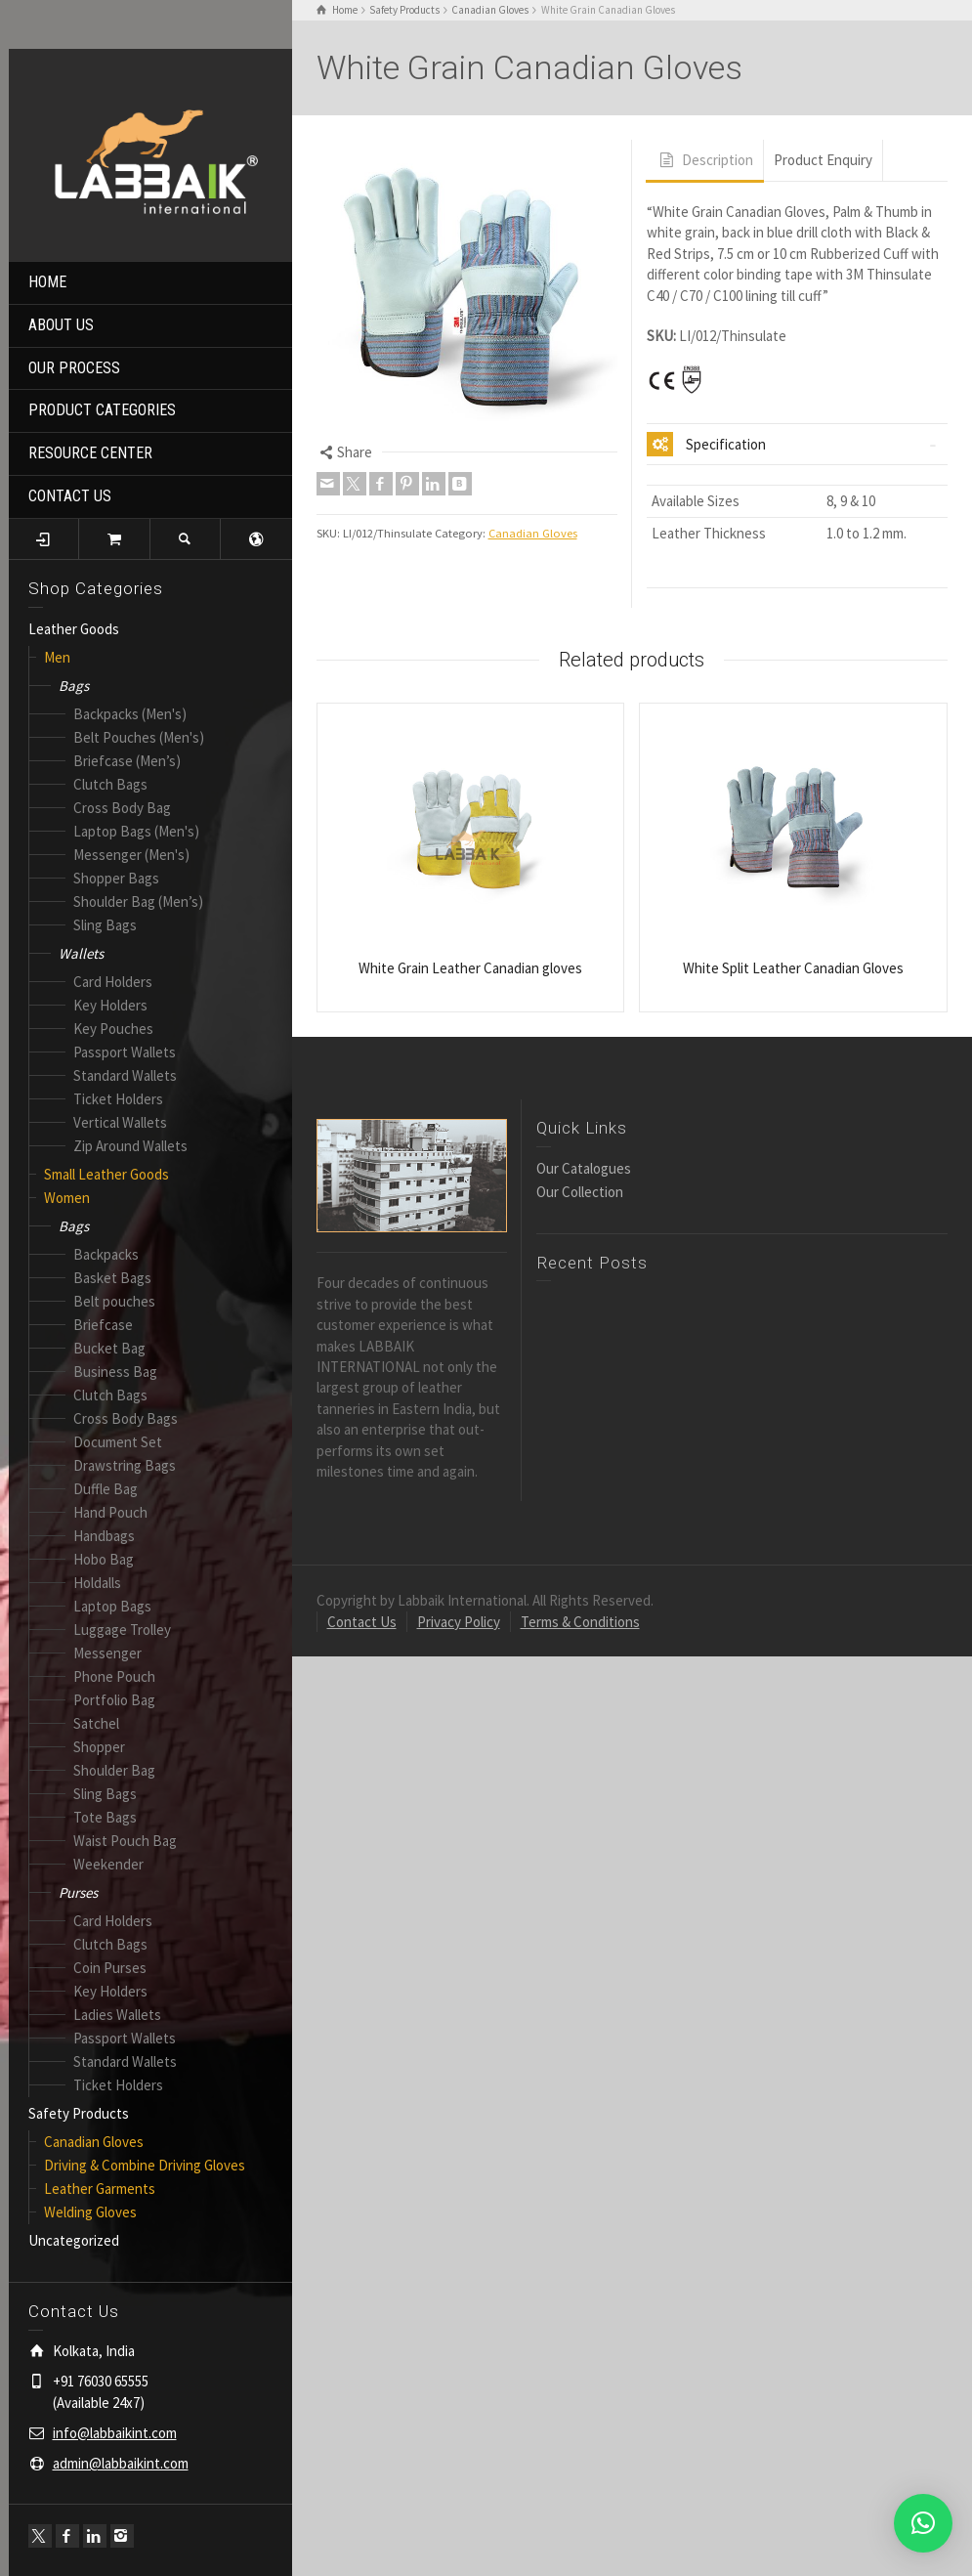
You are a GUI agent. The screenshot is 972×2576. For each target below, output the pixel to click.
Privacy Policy (458, 1621)
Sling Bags (105, 925)
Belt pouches (114, 1301)
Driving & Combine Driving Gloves (144, 2165)
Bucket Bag (109, 1348)
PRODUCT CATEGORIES (102, 410)
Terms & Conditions (580, 1621)
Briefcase (103, 1324)
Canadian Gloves (94, 2141)
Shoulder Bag (114, 1770)
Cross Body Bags (125, 1418)
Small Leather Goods (106, 1174)
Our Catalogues (583, 1168)
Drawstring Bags (124, 1465)
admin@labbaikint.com (121, 2463)
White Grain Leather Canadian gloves (470, 968)
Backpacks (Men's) (130, 714)
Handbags (104, 1535)
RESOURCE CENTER (90, 453)
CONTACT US (69, 496)
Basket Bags (112, 1277)
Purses (78, 1892)
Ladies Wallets (117, 2014)
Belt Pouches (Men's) (138, 737)
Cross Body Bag (122, 807)
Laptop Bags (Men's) (136, 831)
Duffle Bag (105, 1489)
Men (57, 657)
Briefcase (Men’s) (127, 760)
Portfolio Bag (114, 1700)
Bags (74, 685)
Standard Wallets (125, 1075)
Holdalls (97, 1582)
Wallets (81, 953)
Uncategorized (73, 2240)
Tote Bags (105, 1817)
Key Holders (110, 1005)
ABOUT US (61, 325)
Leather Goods (73, 629)
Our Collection (579, 1191)
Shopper (99, 1747)
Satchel (96, 1723)
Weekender (108, 1864)
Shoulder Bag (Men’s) (138, 901)
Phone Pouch (114, 1676)
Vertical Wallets (120, 1122)
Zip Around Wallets (130, 1146)
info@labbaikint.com (115, 2433)
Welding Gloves (90, 2212)
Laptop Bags (112, 1606)
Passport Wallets (124, 1052)
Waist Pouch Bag (125, 1840)
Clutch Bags (110, 784)
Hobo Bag (103, 1559)
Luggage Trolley (122, 1629)
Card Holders (112, 981)
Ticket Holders (118, 1099)
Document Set (117, 1442)
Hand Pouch (110, 1512)
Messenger (107, 1653)
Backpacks (106, 1254)
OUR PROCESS (74, 368)
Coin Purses (110, 1967)
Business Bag (115, 1371)
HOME (47, 282)
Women (67, 1197)
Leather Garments (99, 2188)
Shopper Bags (116, 878)
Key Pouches (113, 1028)
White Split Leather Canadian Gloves (793, 968)
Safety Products (78, 2113)
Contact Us (362, 1621)
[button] (923, 2523)
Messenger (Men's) (131, 854)
